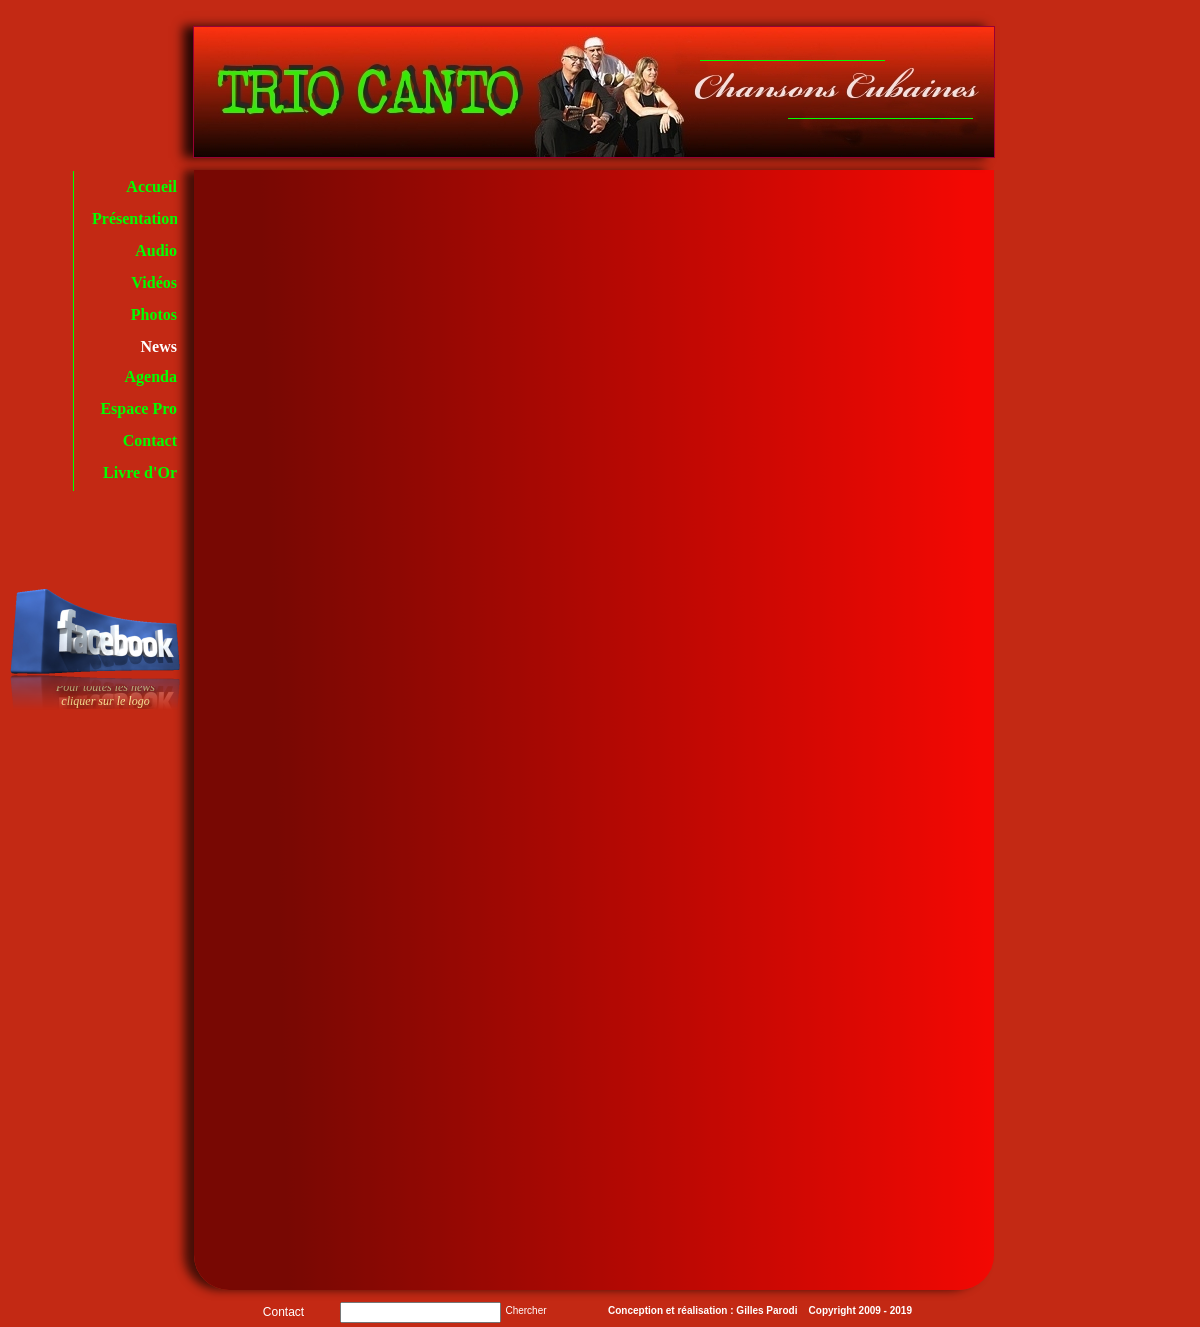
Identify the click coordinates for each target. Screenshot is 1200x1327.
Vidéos (154, 282)
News (159, 346)
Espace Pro (138, 408)
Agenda (151, 376)
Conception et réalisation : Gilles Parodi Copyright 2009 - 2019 (760, 1310)
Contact (150, 440)
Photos (154, 314)
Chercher (525, 1310)
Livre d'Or (140, 472)
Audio (156, 250)
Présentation (135, 218)
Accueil (151, 186)
